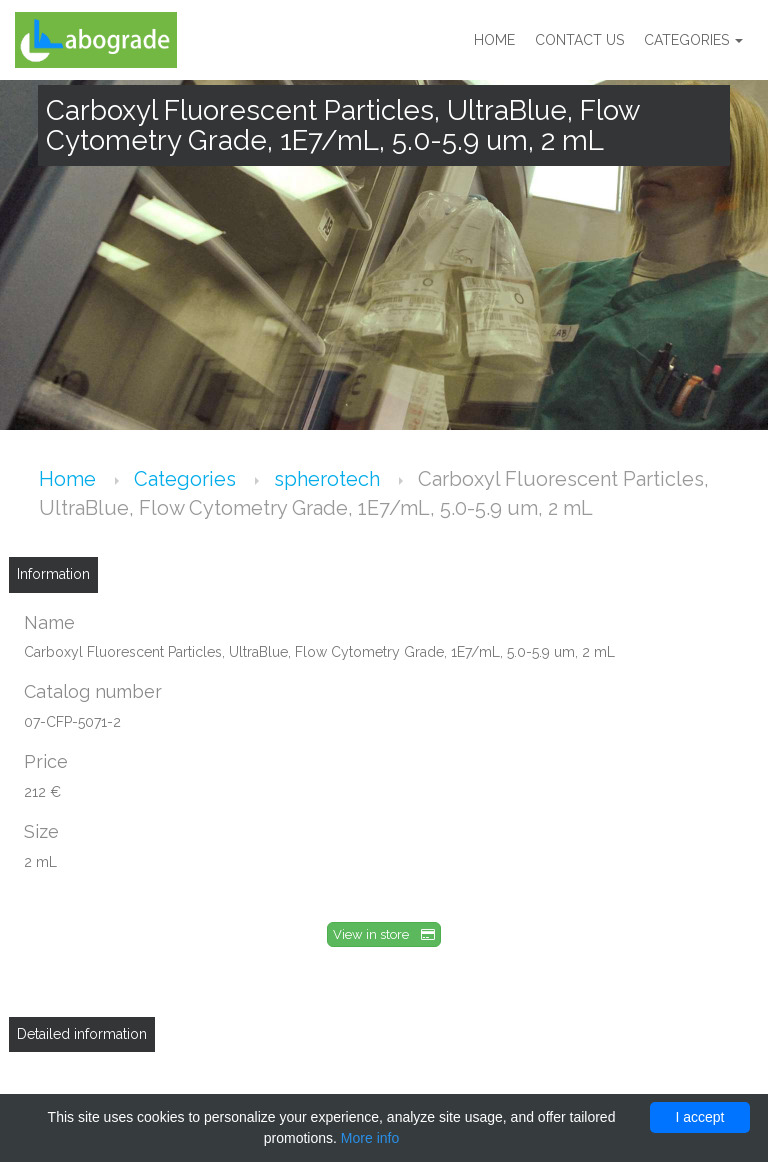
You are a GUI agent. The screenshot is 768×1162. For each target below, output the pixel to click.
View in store (384, 934)
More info (370, 1138)
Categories (693, 40)
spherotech (329, 479)
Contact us (579, 40)
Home (494, 40)
